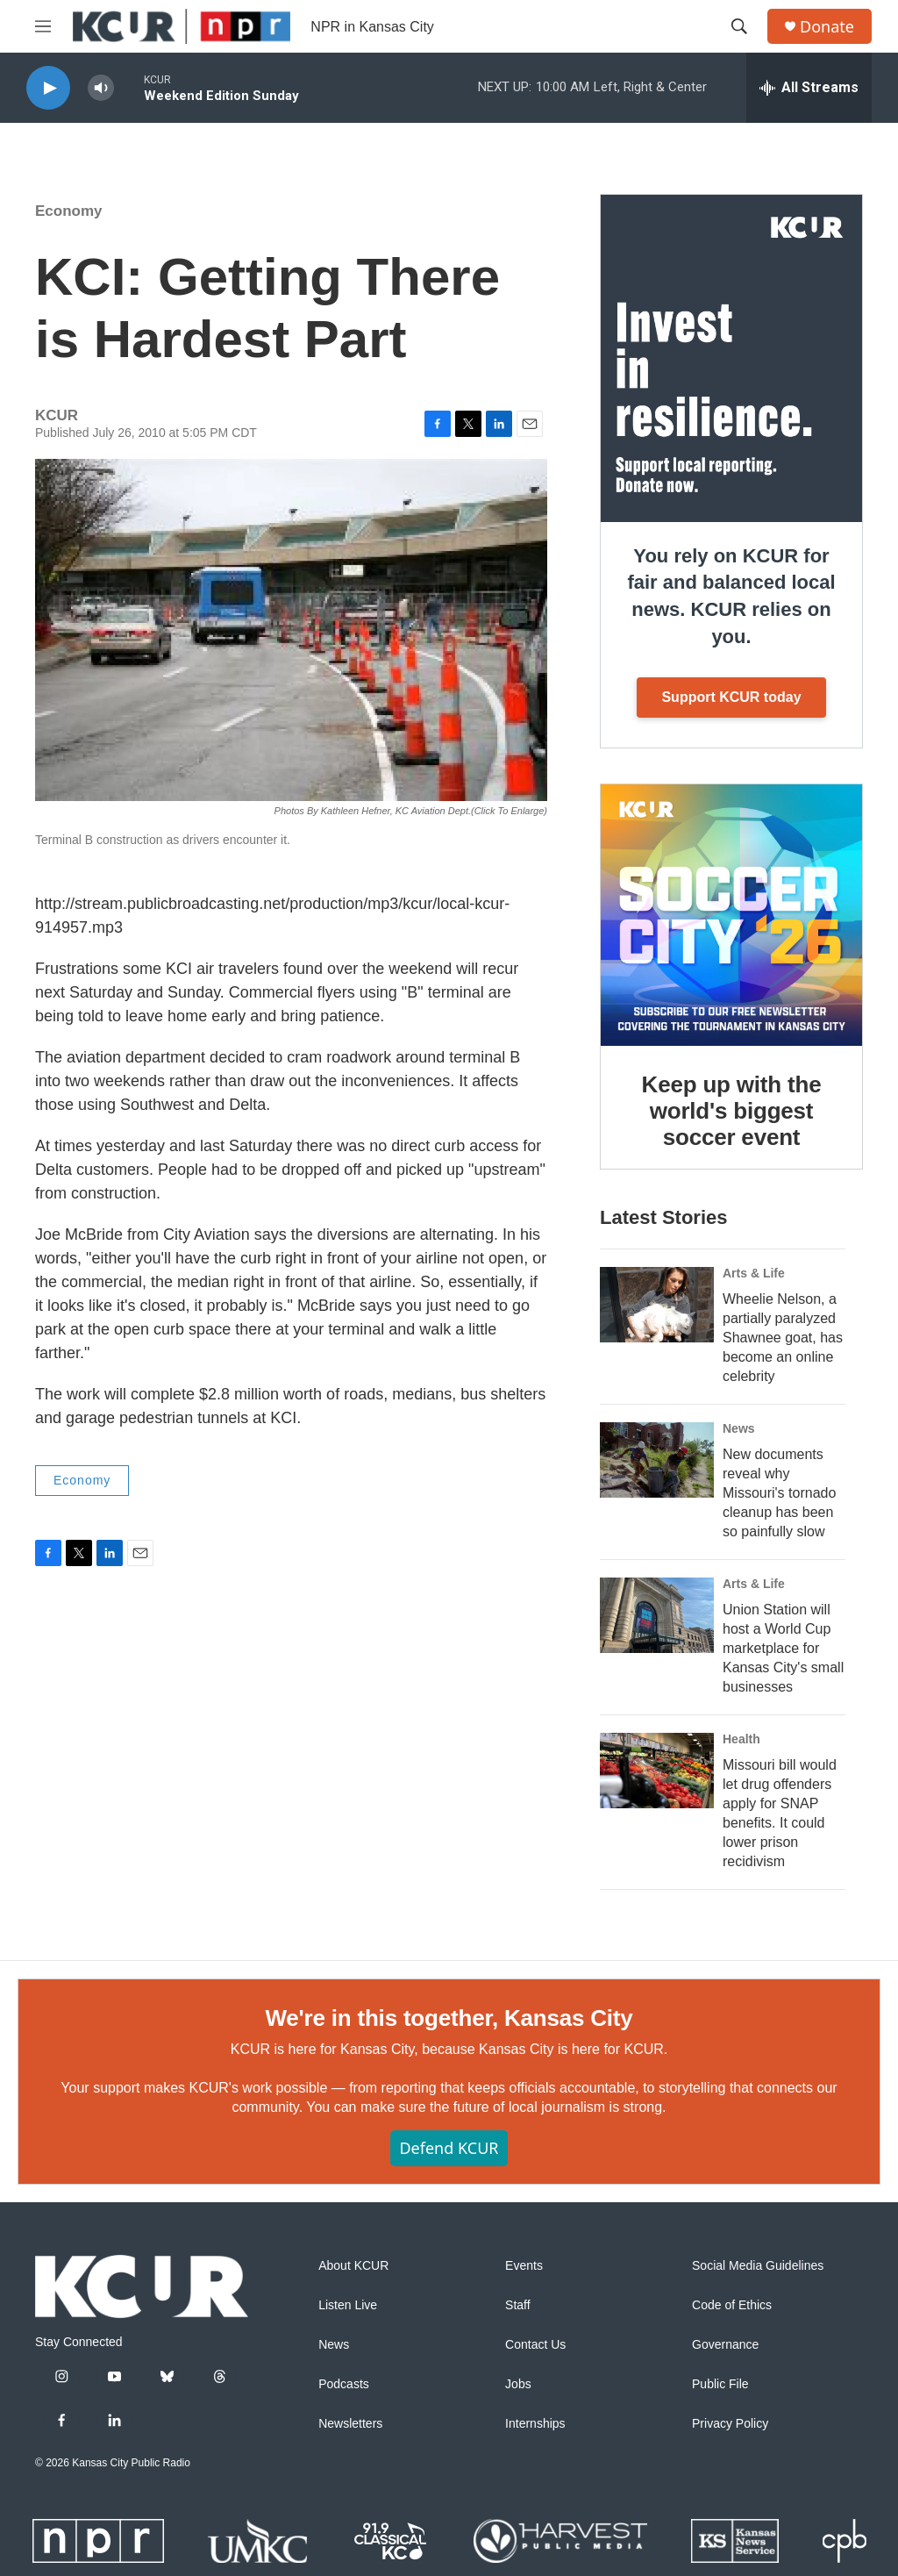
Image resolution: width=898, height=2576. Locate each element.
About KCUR (353, 2265)
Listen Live (347, 2305)
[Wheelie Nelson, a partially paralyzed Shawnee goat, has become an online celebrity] (657, 1304)
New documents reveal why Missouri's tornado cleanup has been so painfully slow (779, 1493)
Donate (827, 27)
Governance (725, 2344)
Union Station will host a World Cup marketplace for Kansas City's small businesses (783, 1648)
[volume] (101, 88)
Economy (69, 211)
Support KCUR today (731, 697)
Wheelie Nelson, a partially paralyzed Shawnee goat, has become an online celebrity (783, 1338)
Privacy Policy (730, 2423)
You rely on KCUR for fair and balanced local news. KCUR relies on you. (731, 596)
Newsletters (350, 2423)
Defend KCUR (448, 2147)
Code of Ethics (732, 2305)
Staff (518, 2305)
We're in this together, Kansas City (448, 2018)
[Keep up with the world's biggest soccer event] (731, 915)
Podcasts (343, 2384)
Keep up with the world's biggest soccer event (732, 1110)
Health (741, 1739)
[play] (48, 88)
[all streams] (809, 88)
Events (524, 2265)
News (739, 1428)
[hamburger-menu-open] (43, 26)
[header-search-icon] (739, 26)
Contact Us (535, 2344)
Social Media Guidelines (757, 2265)
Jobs (518, 2384)
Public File (720, 2384)
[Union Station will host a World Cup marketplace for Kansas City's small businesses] (657, 1615)
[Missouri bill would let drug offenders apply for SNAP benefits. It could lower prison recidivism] (657, 1770)
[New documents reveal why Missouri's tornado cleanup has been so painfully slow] (657, 1460)
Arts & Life (754, 1273)
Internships (535, 2423)
